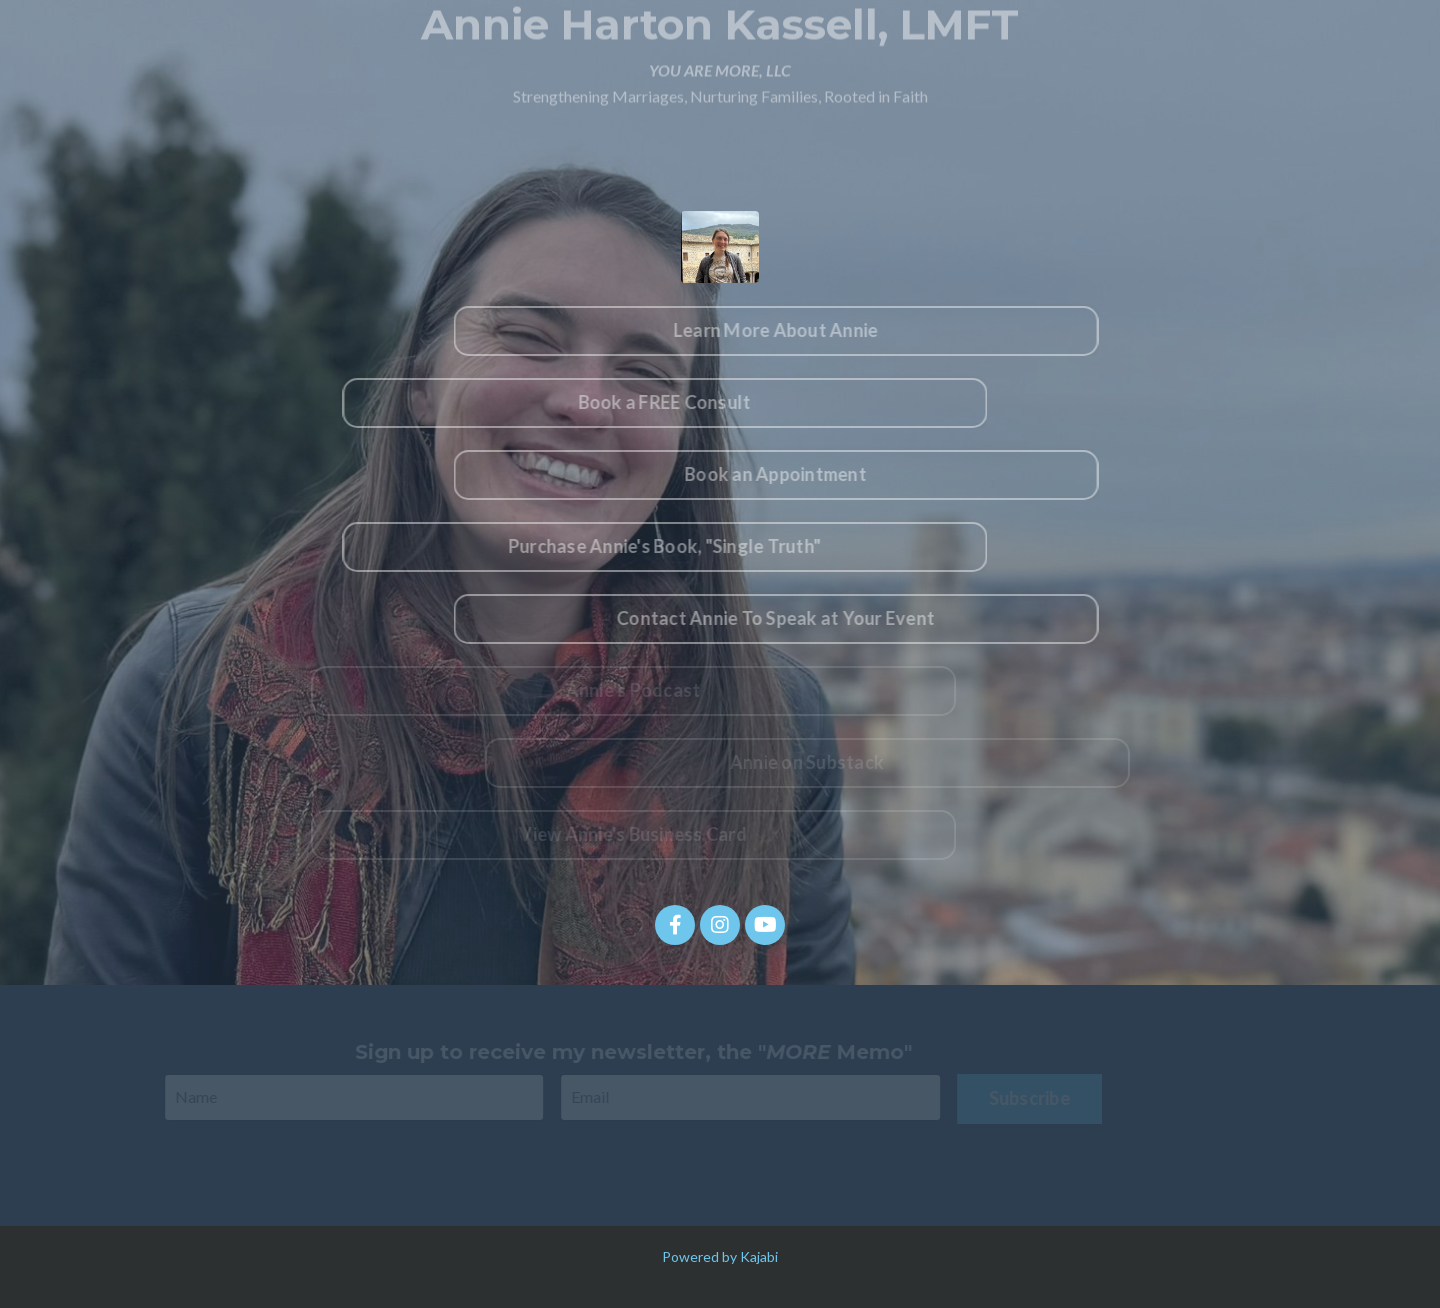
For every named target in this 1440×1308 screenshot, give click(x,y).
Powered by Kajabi (720, 1256)
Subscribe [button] (1022, 1098)
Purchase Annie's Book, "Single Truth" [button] (654, 546)
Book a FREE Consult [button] (654, 402)
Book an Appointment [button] (786, 474)
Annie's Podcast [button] (626, 690)
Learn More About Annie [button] (785, 330)
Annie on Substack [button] (814, 762)
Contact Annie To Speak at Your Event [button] (785, 618)
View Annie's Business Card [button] (627, 834)
